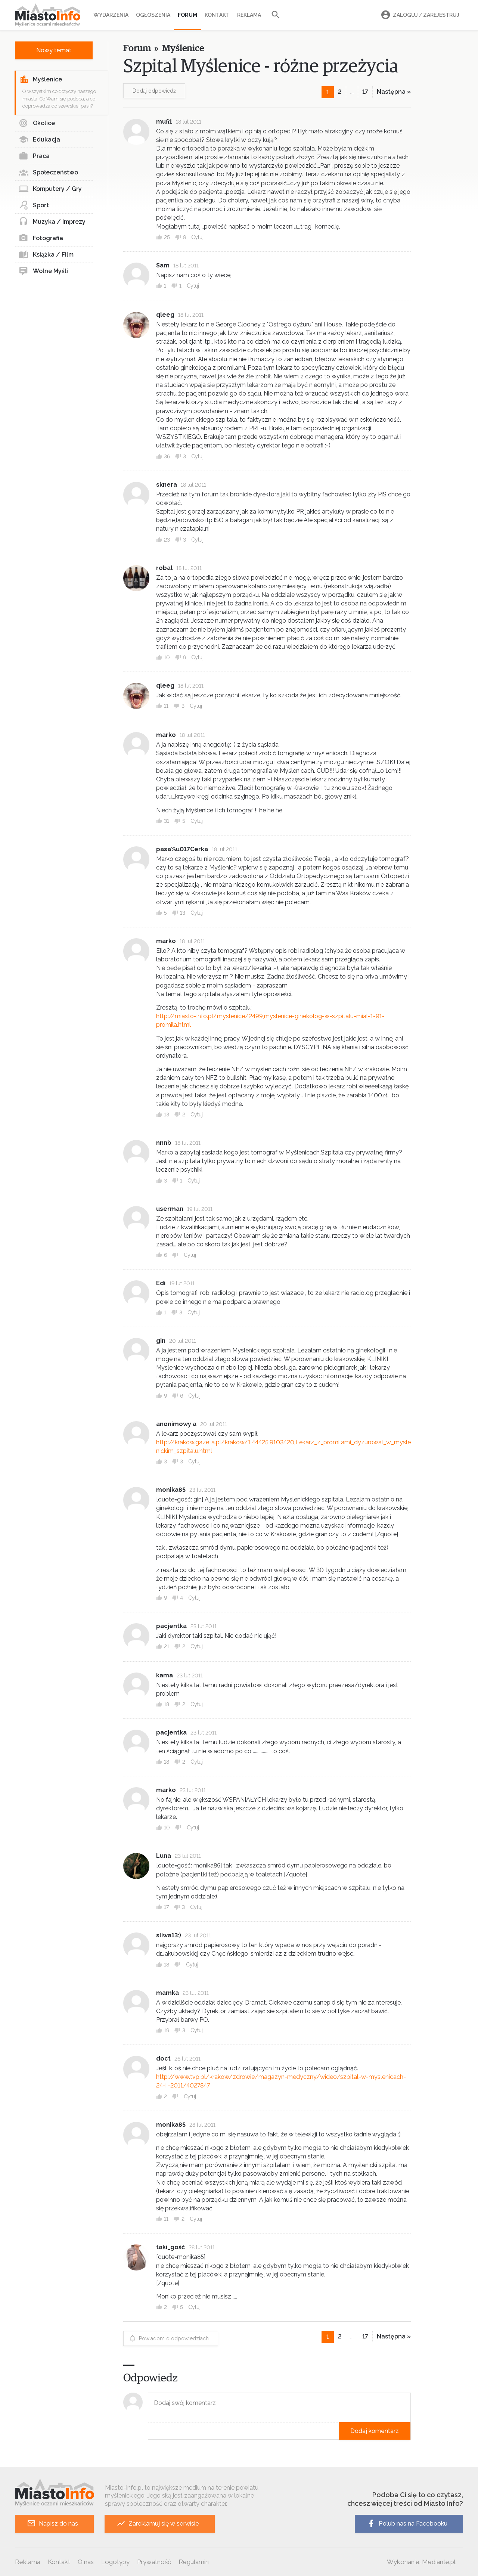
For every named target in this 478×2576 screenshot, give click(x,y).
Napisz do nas (52, 2523)
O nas (86, 2562)
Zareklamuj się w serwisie (158, 2523)
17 (365, 91)
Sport (34, 205)
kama (164, 1675)
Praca (34, 156)
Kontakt (217, 15)
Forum (187, 15)
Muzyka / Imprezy (52, 221)
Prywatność (154, 2562)
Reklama (249, 15)
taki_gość (170, 2247)
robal (164, 567)
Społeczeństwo (48, 172)
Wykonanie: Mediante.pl (421, 2562)
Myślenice (40, 79)
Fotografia (41, 238)
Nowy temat (53, 50)
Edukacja (39, 139)
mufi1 (164, 121)
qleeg (165, 314)
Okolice (37, 123)
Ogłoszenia (153, 15)
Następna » (394, 91)
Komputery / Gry (50, 189)
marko (166, 734)
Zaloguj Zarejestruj (419, 15)
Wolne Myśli (43, 271)
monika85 (171, 2124)
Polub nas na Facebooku (407, 2523)
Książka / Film (46, 254)
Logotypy (115, 2562)
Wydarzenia (110, 15)
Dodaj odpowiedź (154, 91)
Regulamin (194, 2562)
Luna (163, 1855)
